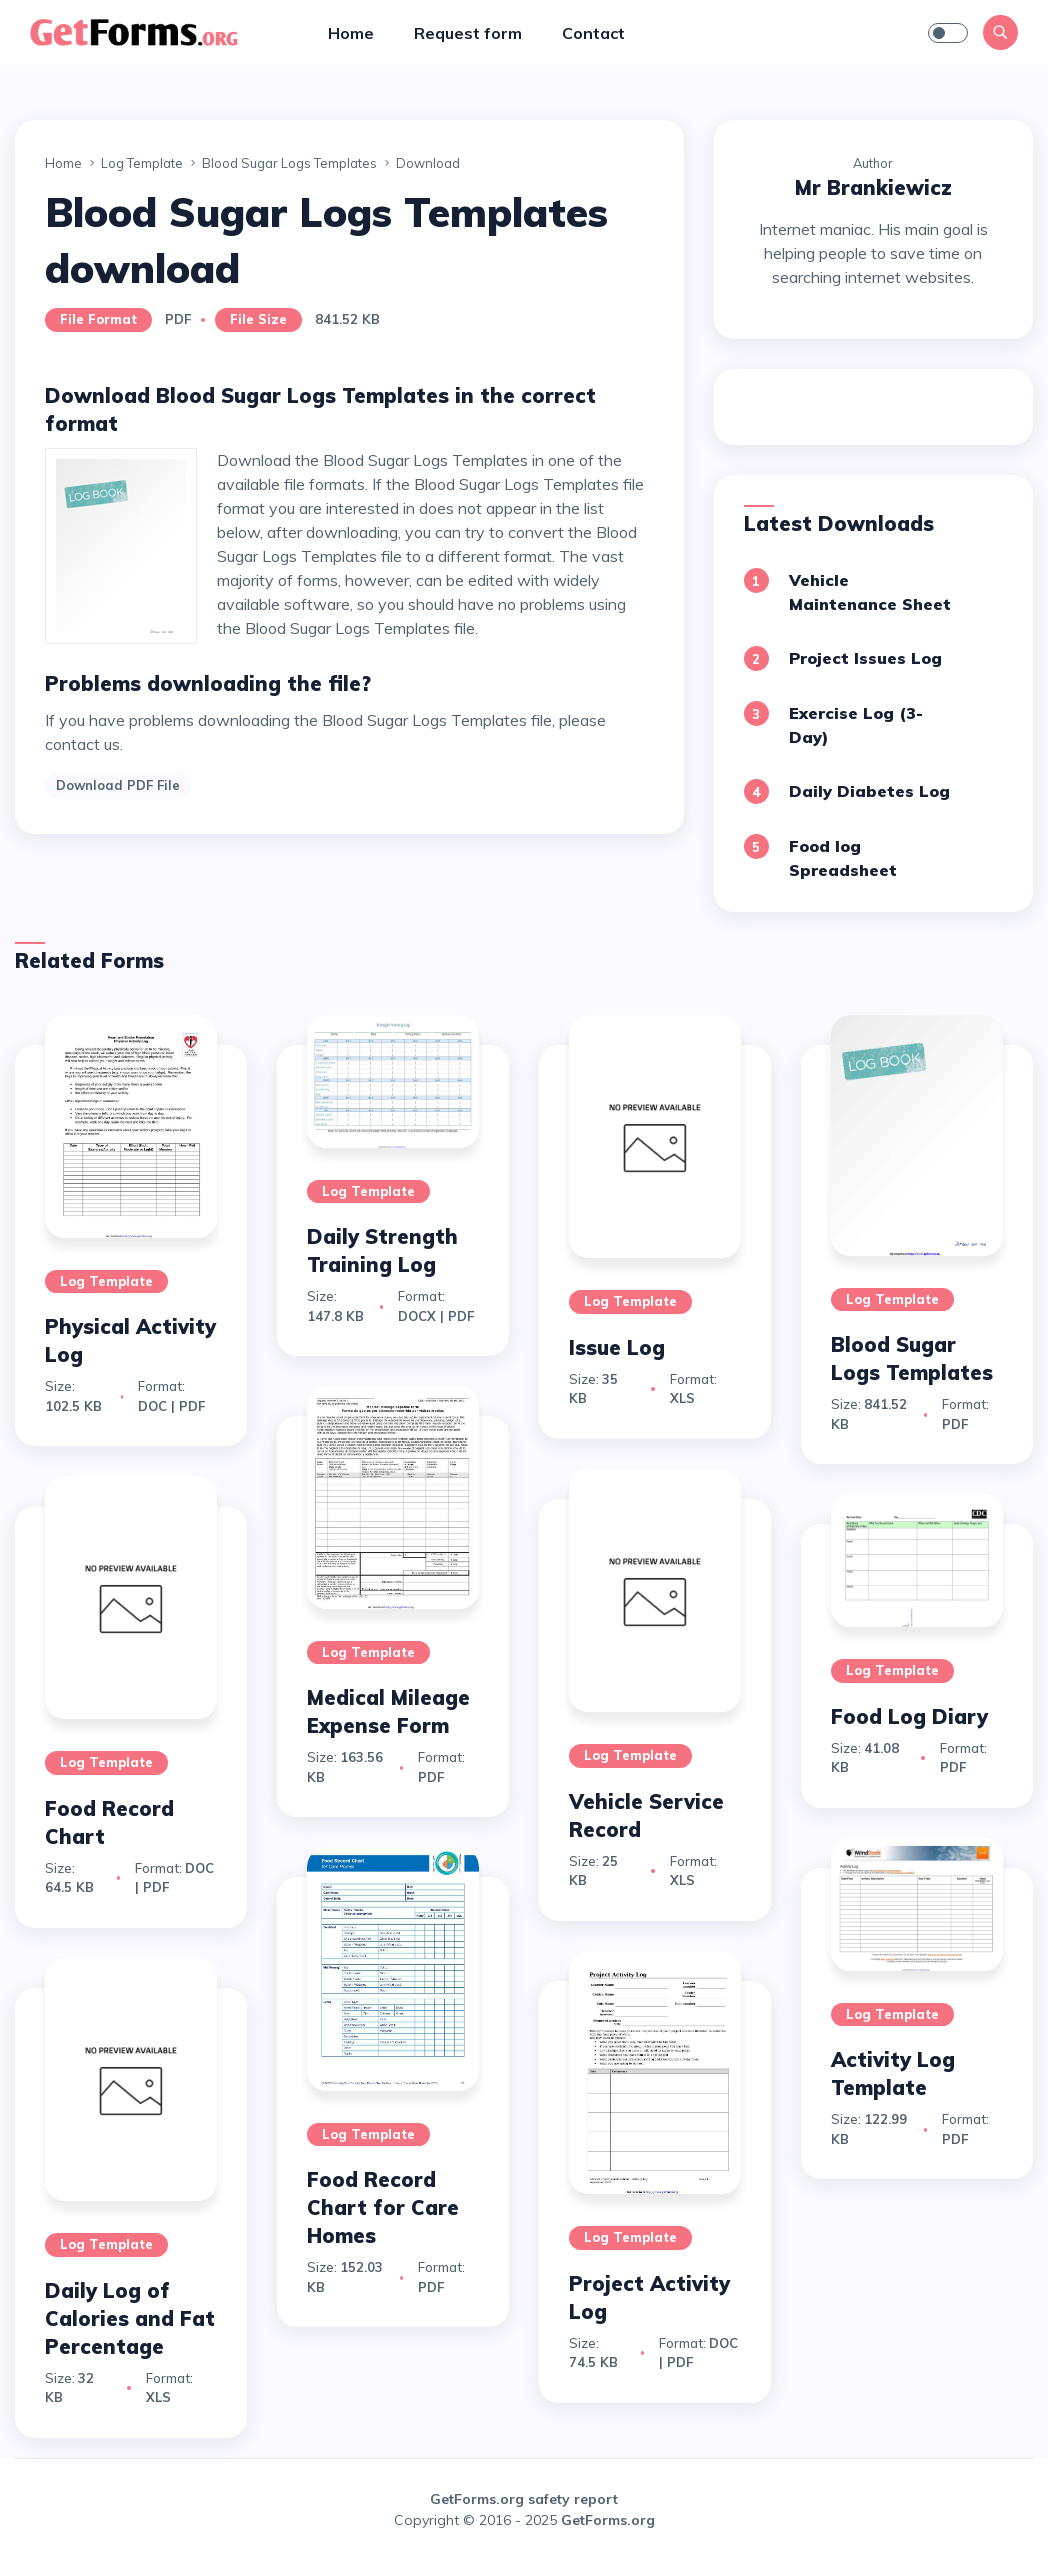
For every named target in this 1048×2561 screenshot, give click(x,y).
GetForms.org (608, 2520)
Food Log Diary (909, 1716)
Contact (593, 33)
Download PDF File (118, 785)
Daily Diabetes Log (869, 791)
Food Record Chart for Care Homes (383, 2207)
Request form (468, 33)
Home (351, 33)
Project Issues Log (865, 658)
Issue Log (617, 1347)
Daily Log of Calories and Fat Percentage (130, 2318)
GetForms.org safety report (524, 2499)
